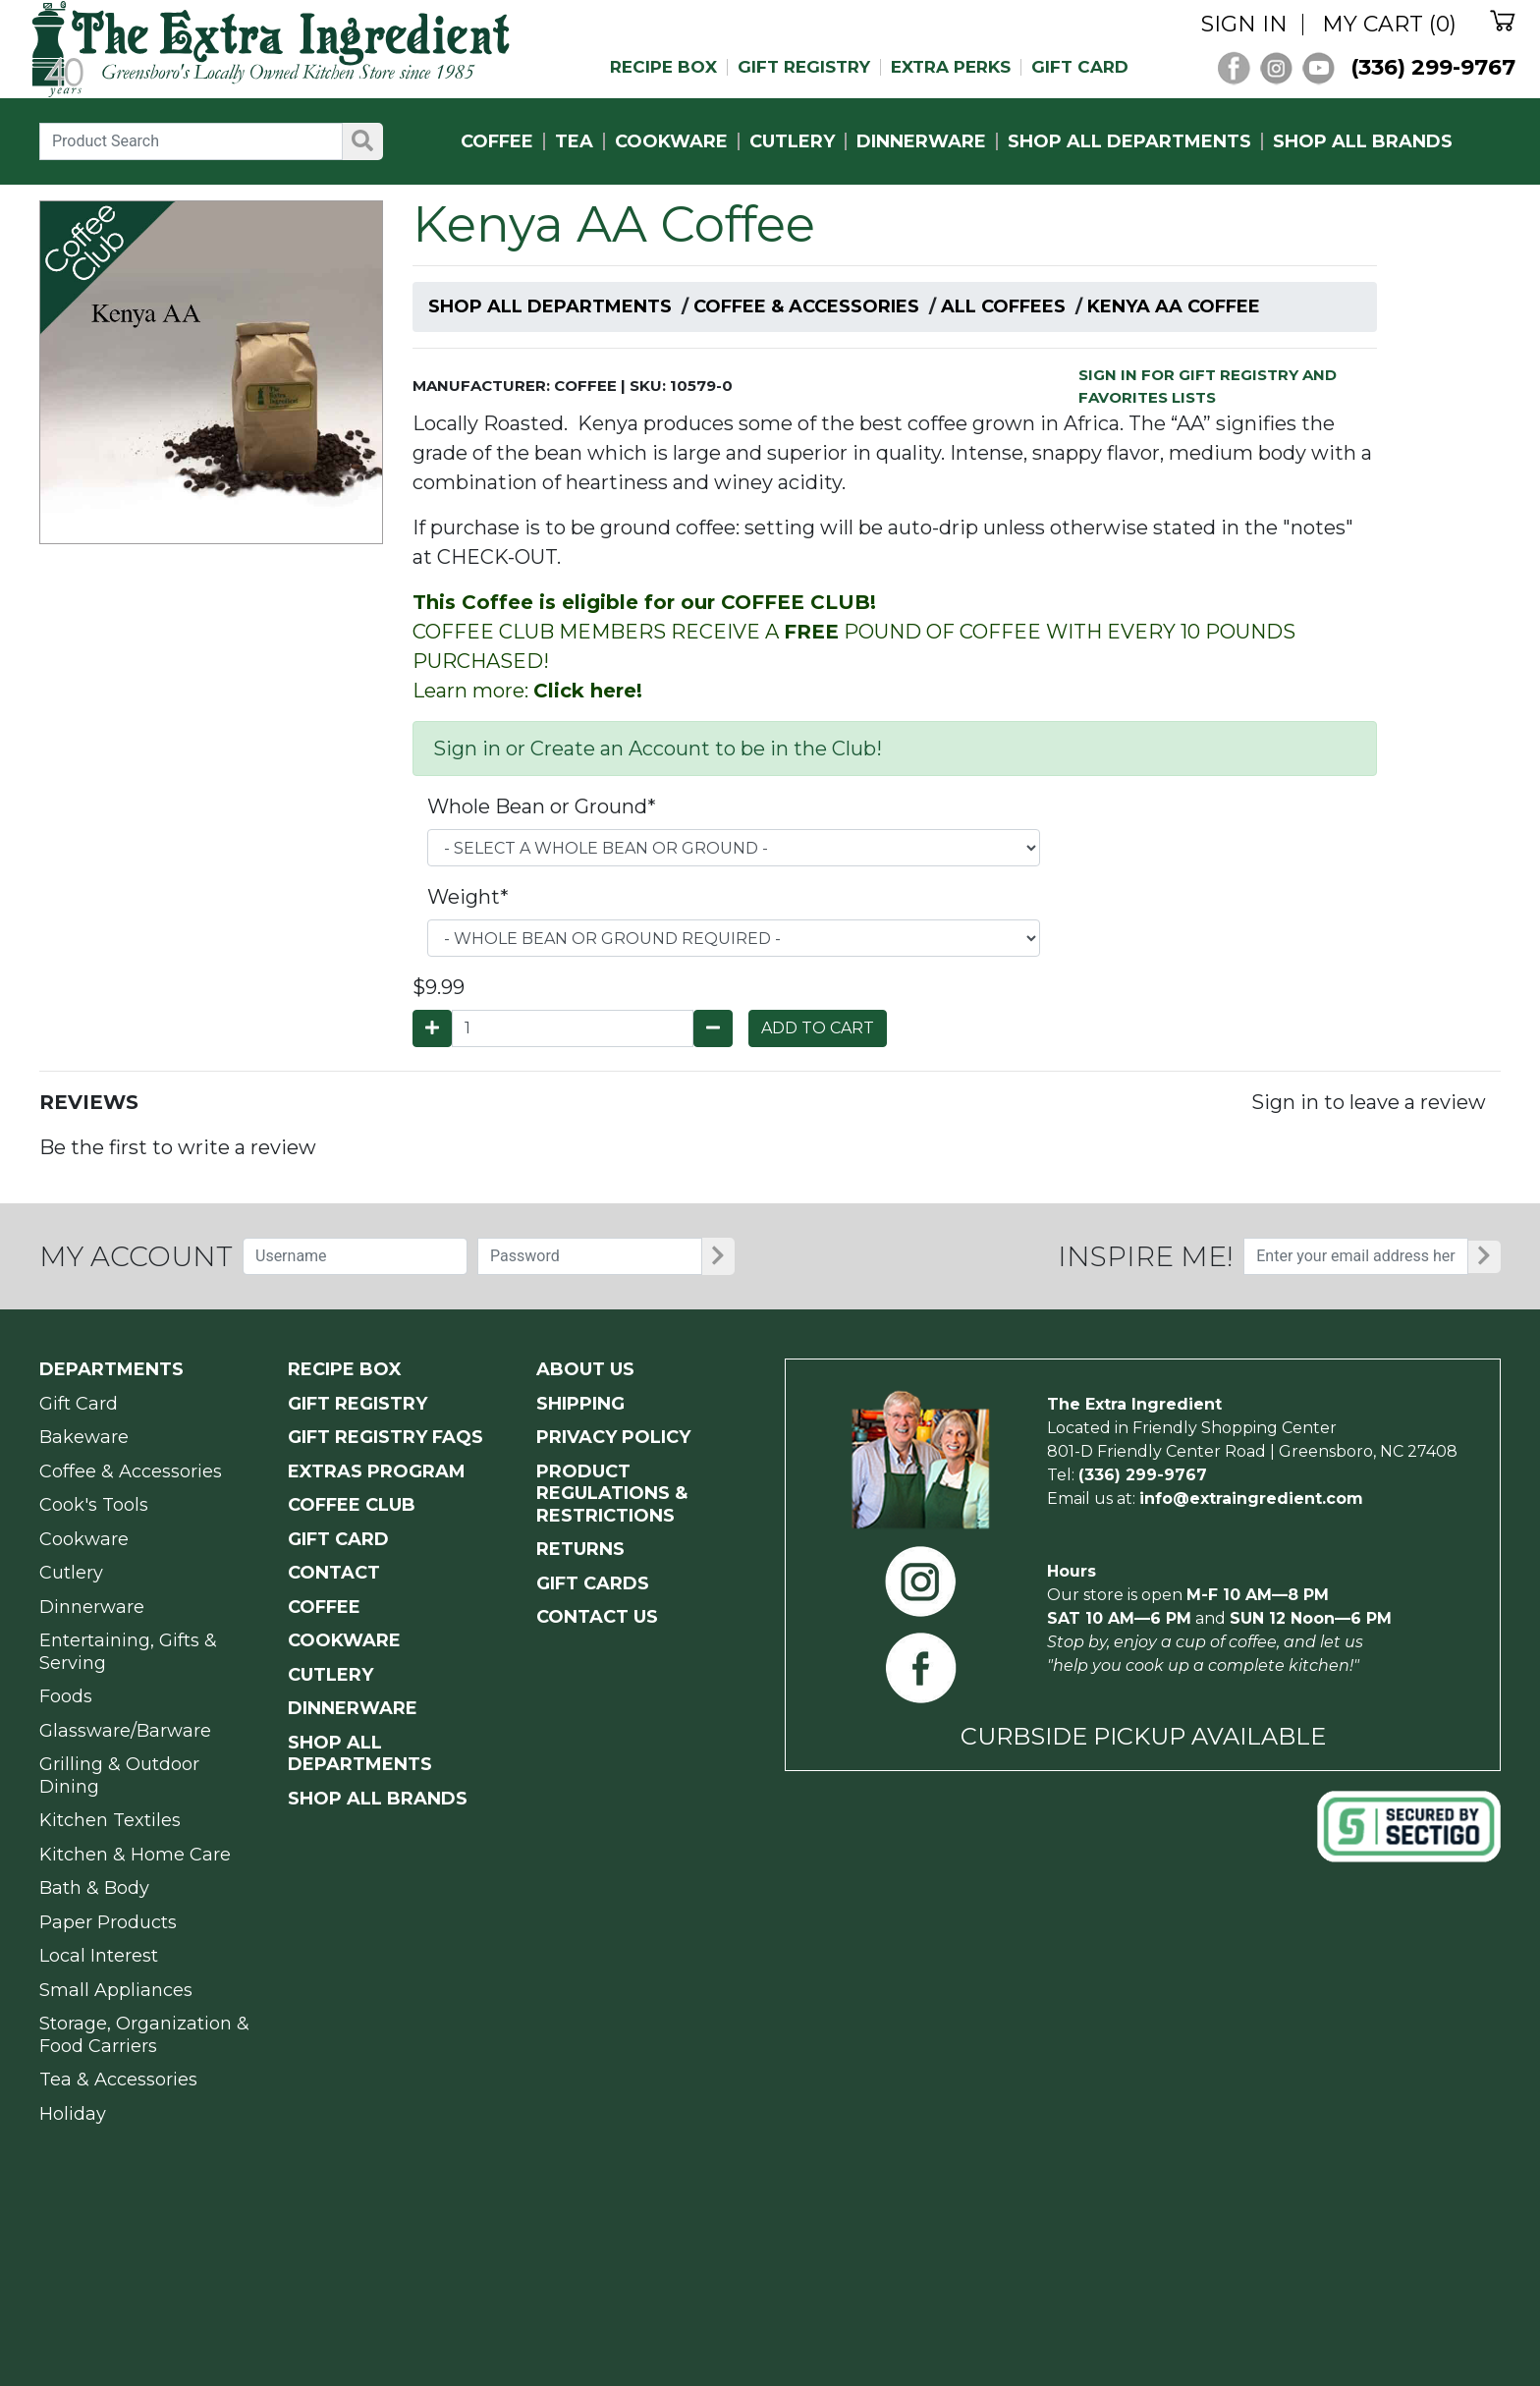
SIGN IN (1244, 24)
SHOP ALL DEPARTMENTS (1129, 141)
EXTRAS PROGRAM (377, 1471)
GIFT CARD (1079, 67)
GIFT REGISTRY (804, 67)
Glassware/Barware (125, 1731)
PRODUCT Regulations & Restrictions (612, 1493)
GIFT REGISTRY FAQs (385, 1437)
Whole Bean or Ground (541, 806)
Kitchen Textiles (110, 1820)
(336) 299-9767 (1432, 67)
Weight (468, 897)
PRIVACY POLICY (613, 1437)
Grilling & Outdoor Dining (119, 1775)
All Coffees (1003, 306)
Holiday (72, 2114)
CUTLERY (792, 141)
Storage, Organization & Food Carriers (144, 2035)
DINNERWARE (921, 141)
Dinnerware (91, 1607)
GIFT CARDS (592, 1583)
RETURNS (580, 1549)
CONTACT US (597, 1617)
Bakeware (84, 1437)
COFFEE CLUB (351, 1505)
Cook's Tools (93, 1505)
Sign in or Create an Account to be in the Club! (657, 748)
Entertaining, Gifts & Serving (128, 1652)
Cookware (84, 1539)
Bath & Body (94, 1888)
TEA (574, 141)
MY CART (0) (1389, 24)
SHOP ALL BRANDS (1363, 141)
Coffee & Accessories (806, 306)
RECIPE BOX (663, 67)
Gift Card (78, 1404)
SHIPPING (580, 1404)
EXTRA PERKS (951, 67)
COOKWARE (671, 141)
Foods (65, 1696)
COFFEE (497, 141)
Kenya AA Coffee (1173, 306)
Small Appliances (115, 1990)
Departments (111, 1369)
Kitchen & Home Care (135, 1854)
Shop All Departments (550, 306)
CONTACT (334, 1572)
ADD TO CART (817, 1028)
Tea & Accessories (118, 2079)
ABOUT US (585, 1369)
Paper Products (108, 1922)
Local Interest (98, 1956)
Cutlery (71, 1572)
